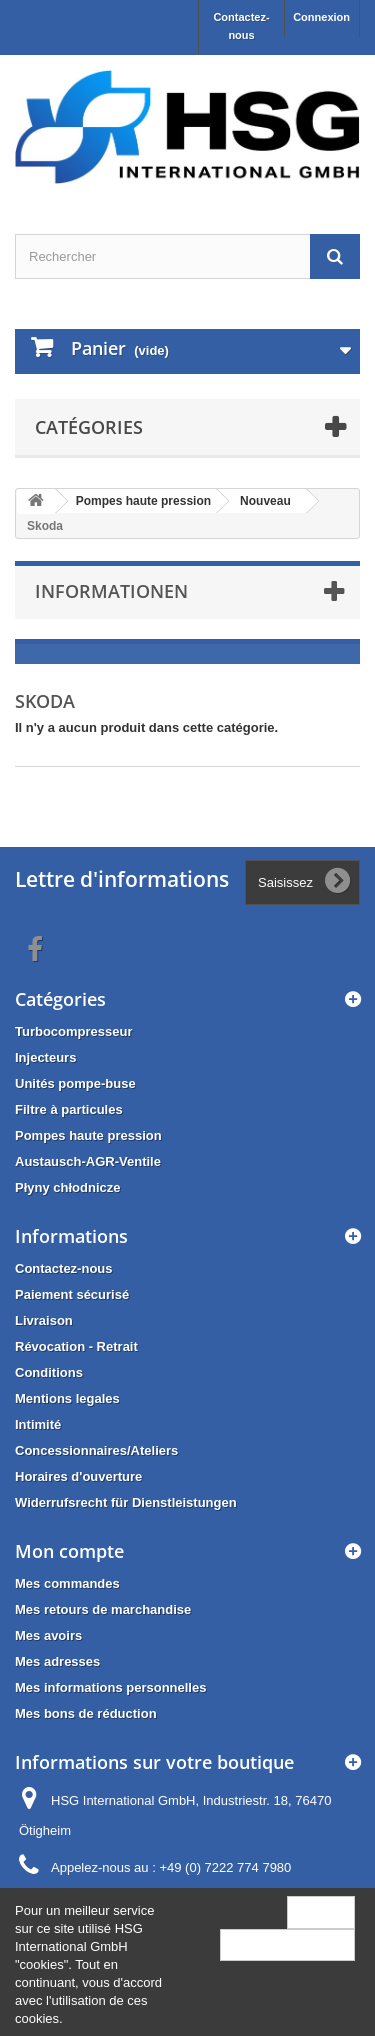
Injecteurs (45, 1057)
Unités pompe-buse (75, 1083)
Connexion (321, 17)
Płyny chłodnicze (67, 1187)
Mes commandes (67, 1583)
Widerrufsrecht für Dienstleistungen (126, 1502)
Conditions (49, 1372)
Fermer (321, 1911)
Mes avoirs (48, 1635)
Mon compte (69, 1551)
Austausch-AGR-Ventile (88, 1161)
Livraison (44, 1320)
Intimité (38, 1424)
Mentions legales (67, 1398)
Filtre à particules (69, 1109)
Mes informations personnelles (110, 1687)
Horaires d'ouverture (78, 1476)
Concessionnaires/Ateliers (96, 1450)
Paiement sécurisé (72, 1294)
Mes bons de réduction (86, 1713)
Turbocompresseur (74, 1031)
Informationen (111, 591)
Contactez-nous (241, 26)
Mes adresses (57, 1661)
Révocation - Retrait (76, 1346)
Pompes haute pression (88, 1135)
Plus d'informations (287, 1944)
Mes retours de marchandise (103, 1609)
